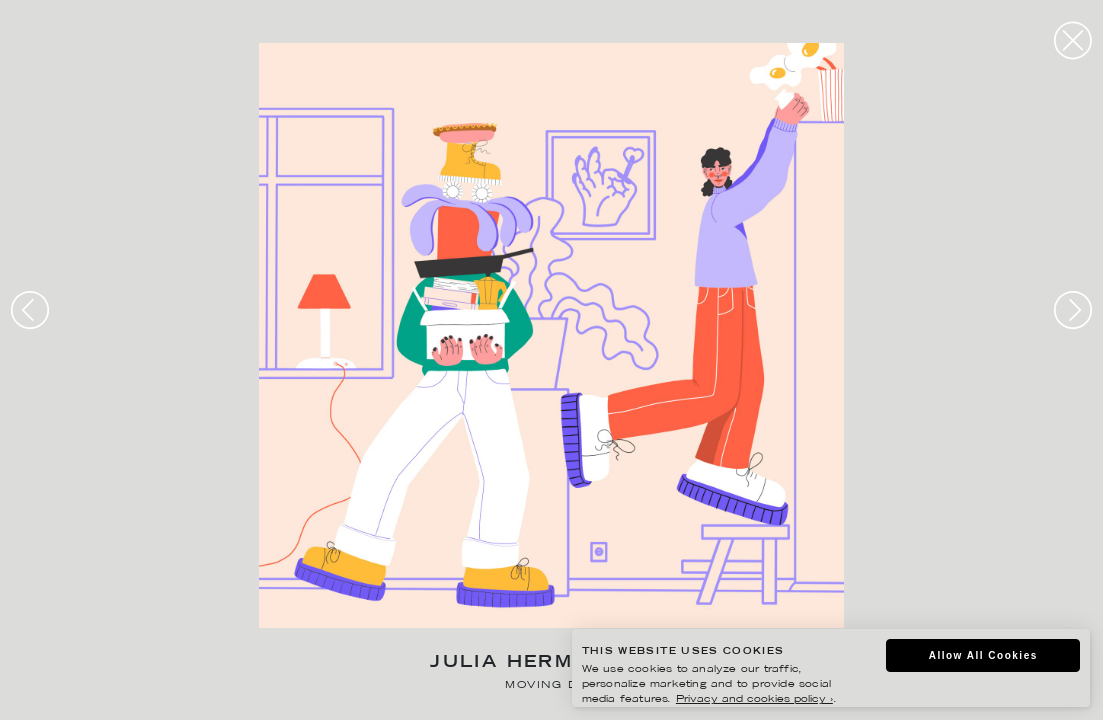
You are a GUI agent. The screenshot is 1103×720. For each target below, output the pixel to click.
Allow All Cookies (983, 655)
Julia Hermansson (551, 663)
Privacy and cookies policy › (754, 699)
